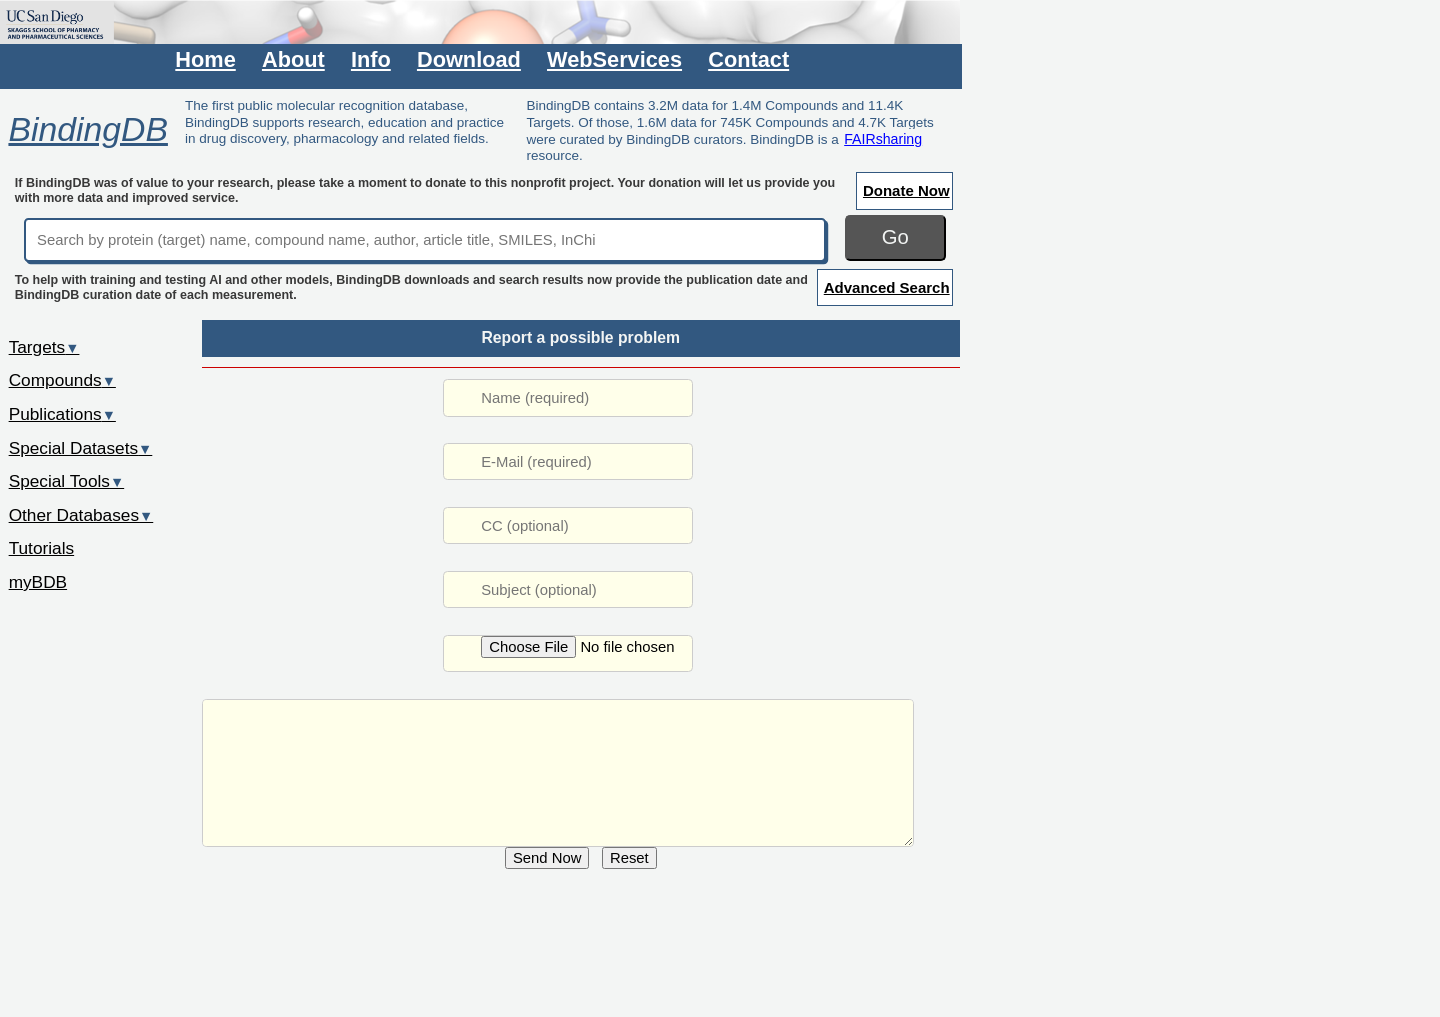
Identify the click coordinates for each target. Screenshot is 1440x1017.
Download (469, 59)
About (293, 59)
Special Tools (67, 481)
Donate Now (906, 190)
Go (895, 237)
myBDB (38, 582)
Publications (62, 414)
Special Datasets (81, 448)
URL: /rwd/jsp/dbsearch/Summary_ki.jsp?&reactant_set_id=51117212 (558, 773)
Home (205, 59)
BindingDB (87, 129)
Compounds (62, 380)
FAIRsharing (883, 139)
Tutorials (42, 548)
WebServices (614, 59)
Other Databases (81, 515)
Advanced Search (887, 287)
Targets (44, 347)
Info (371, 59)
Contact (748, 59)
